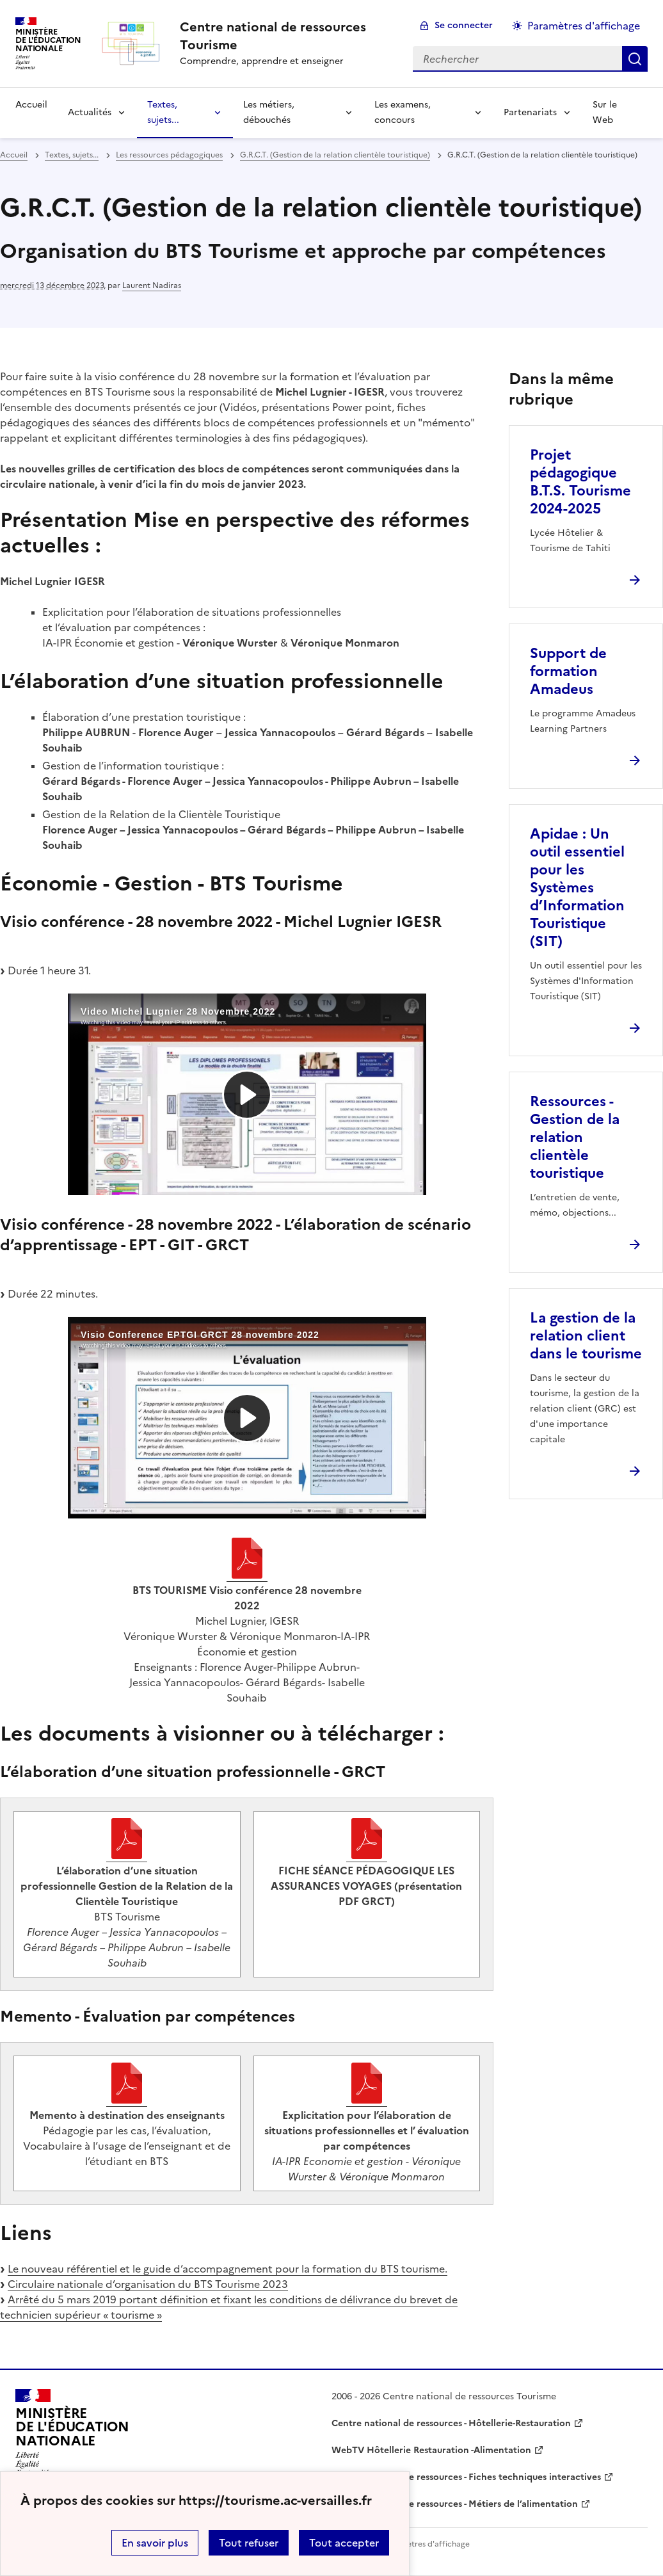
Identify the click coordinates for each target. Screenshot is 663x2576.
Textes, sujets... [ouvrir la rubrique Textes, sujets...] (72, 155)
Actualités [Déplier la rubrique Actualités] (89, 112)
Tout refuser (248, 2542)
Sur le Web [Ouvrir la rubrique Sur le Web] (605, 112)
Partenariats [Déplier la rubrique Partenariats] (530, 112)
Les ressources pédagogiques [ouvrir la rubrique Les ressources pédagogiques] (169, 155)
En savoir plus (155, 2542)
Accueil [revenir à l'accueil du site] (31, 104)
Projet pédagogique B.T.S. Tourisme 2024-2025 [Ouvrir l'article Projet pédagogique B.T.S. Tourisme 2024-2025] (580, 481)
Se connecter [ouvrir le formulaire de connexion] (464, 25)
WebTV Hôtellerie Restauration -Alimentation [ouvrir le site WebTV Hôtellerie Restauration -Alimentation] (431, 2450)
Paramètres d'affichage (426, 2544)
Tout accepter (344, 2542)
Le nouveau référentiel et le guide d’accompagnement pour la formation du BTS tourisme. (227, 2268)
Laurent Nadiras (151, 285)
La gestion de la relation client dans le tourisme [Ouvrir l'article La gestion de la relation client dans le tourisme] (586, 1335)
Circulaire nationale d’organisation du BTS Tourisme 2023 (148, 2284)
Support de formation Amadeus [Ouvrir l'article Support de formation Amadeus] (568, 671)
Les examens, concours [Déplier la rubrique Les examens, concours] (402, 112)
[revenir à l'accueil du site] (286, 36)
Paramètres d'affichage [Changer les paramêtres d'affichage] (583, 25)
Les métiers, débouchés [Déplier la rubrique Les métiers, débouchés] (268, 112)
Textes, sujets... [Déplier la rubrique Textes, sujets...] (163, 112)
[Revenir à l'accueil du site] (72, 2432)
